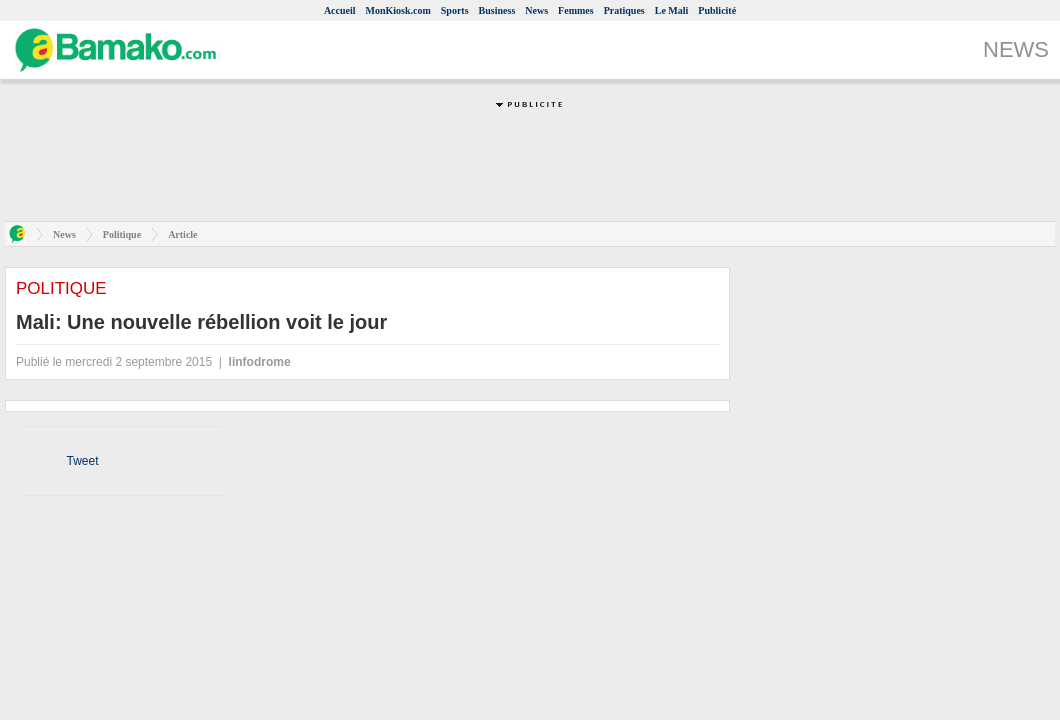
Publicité (717, 10)
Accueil (340, 10)
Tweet (82, 461)
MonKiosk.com (398, 10)
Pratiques (624, 10)
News (536, 10)
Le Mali (672, 10)
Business (497, 10)
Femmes (576, 10)
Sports (455, 10)
